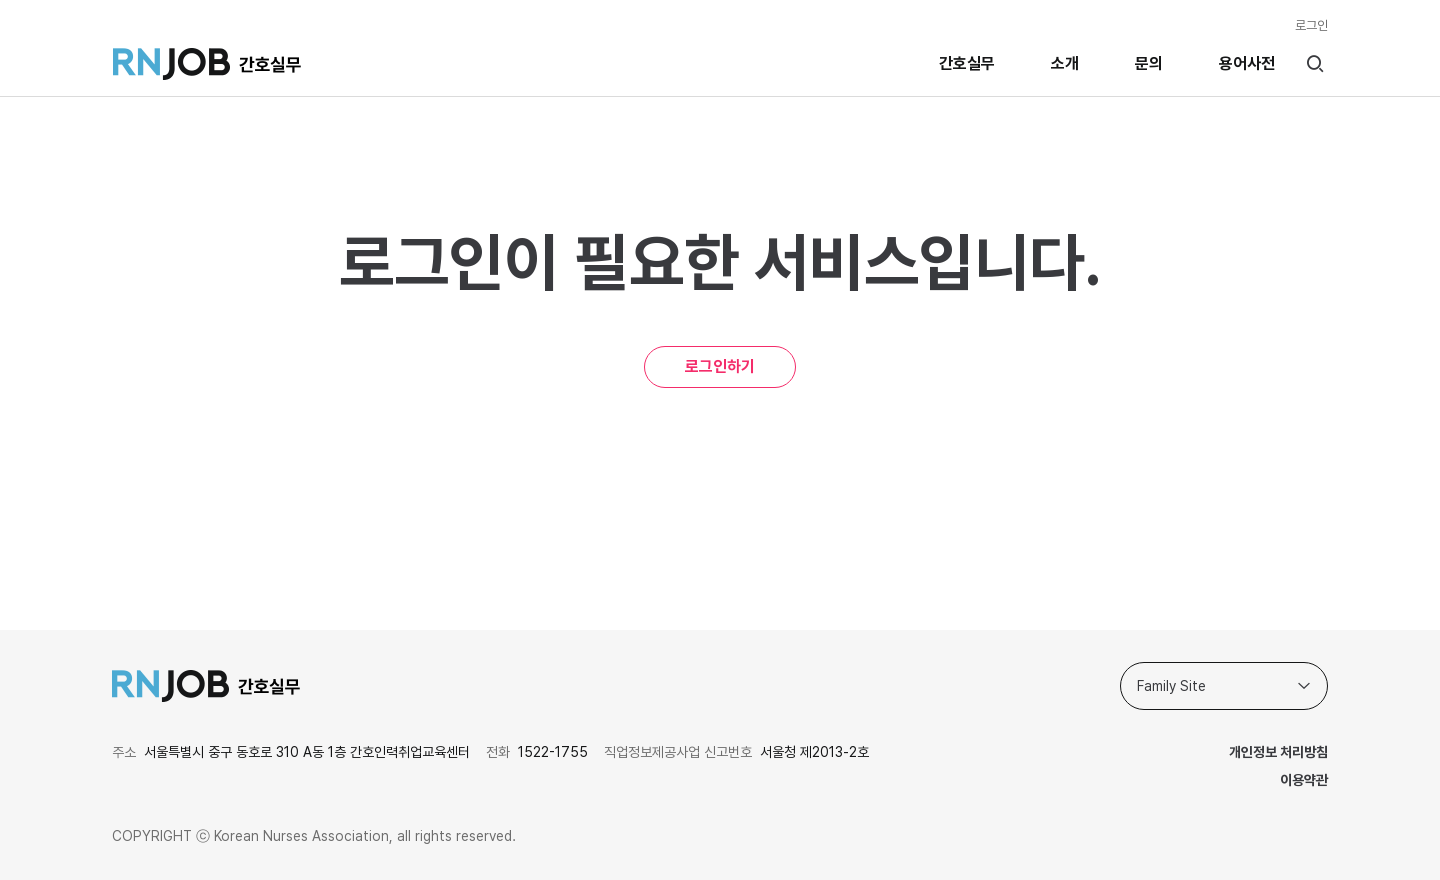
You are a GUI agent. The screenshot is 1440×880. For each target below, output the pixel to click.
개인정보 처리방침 (1278, 752)
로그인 (1311, 25)
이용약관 (1304, 780)
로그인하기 (720, 366)
